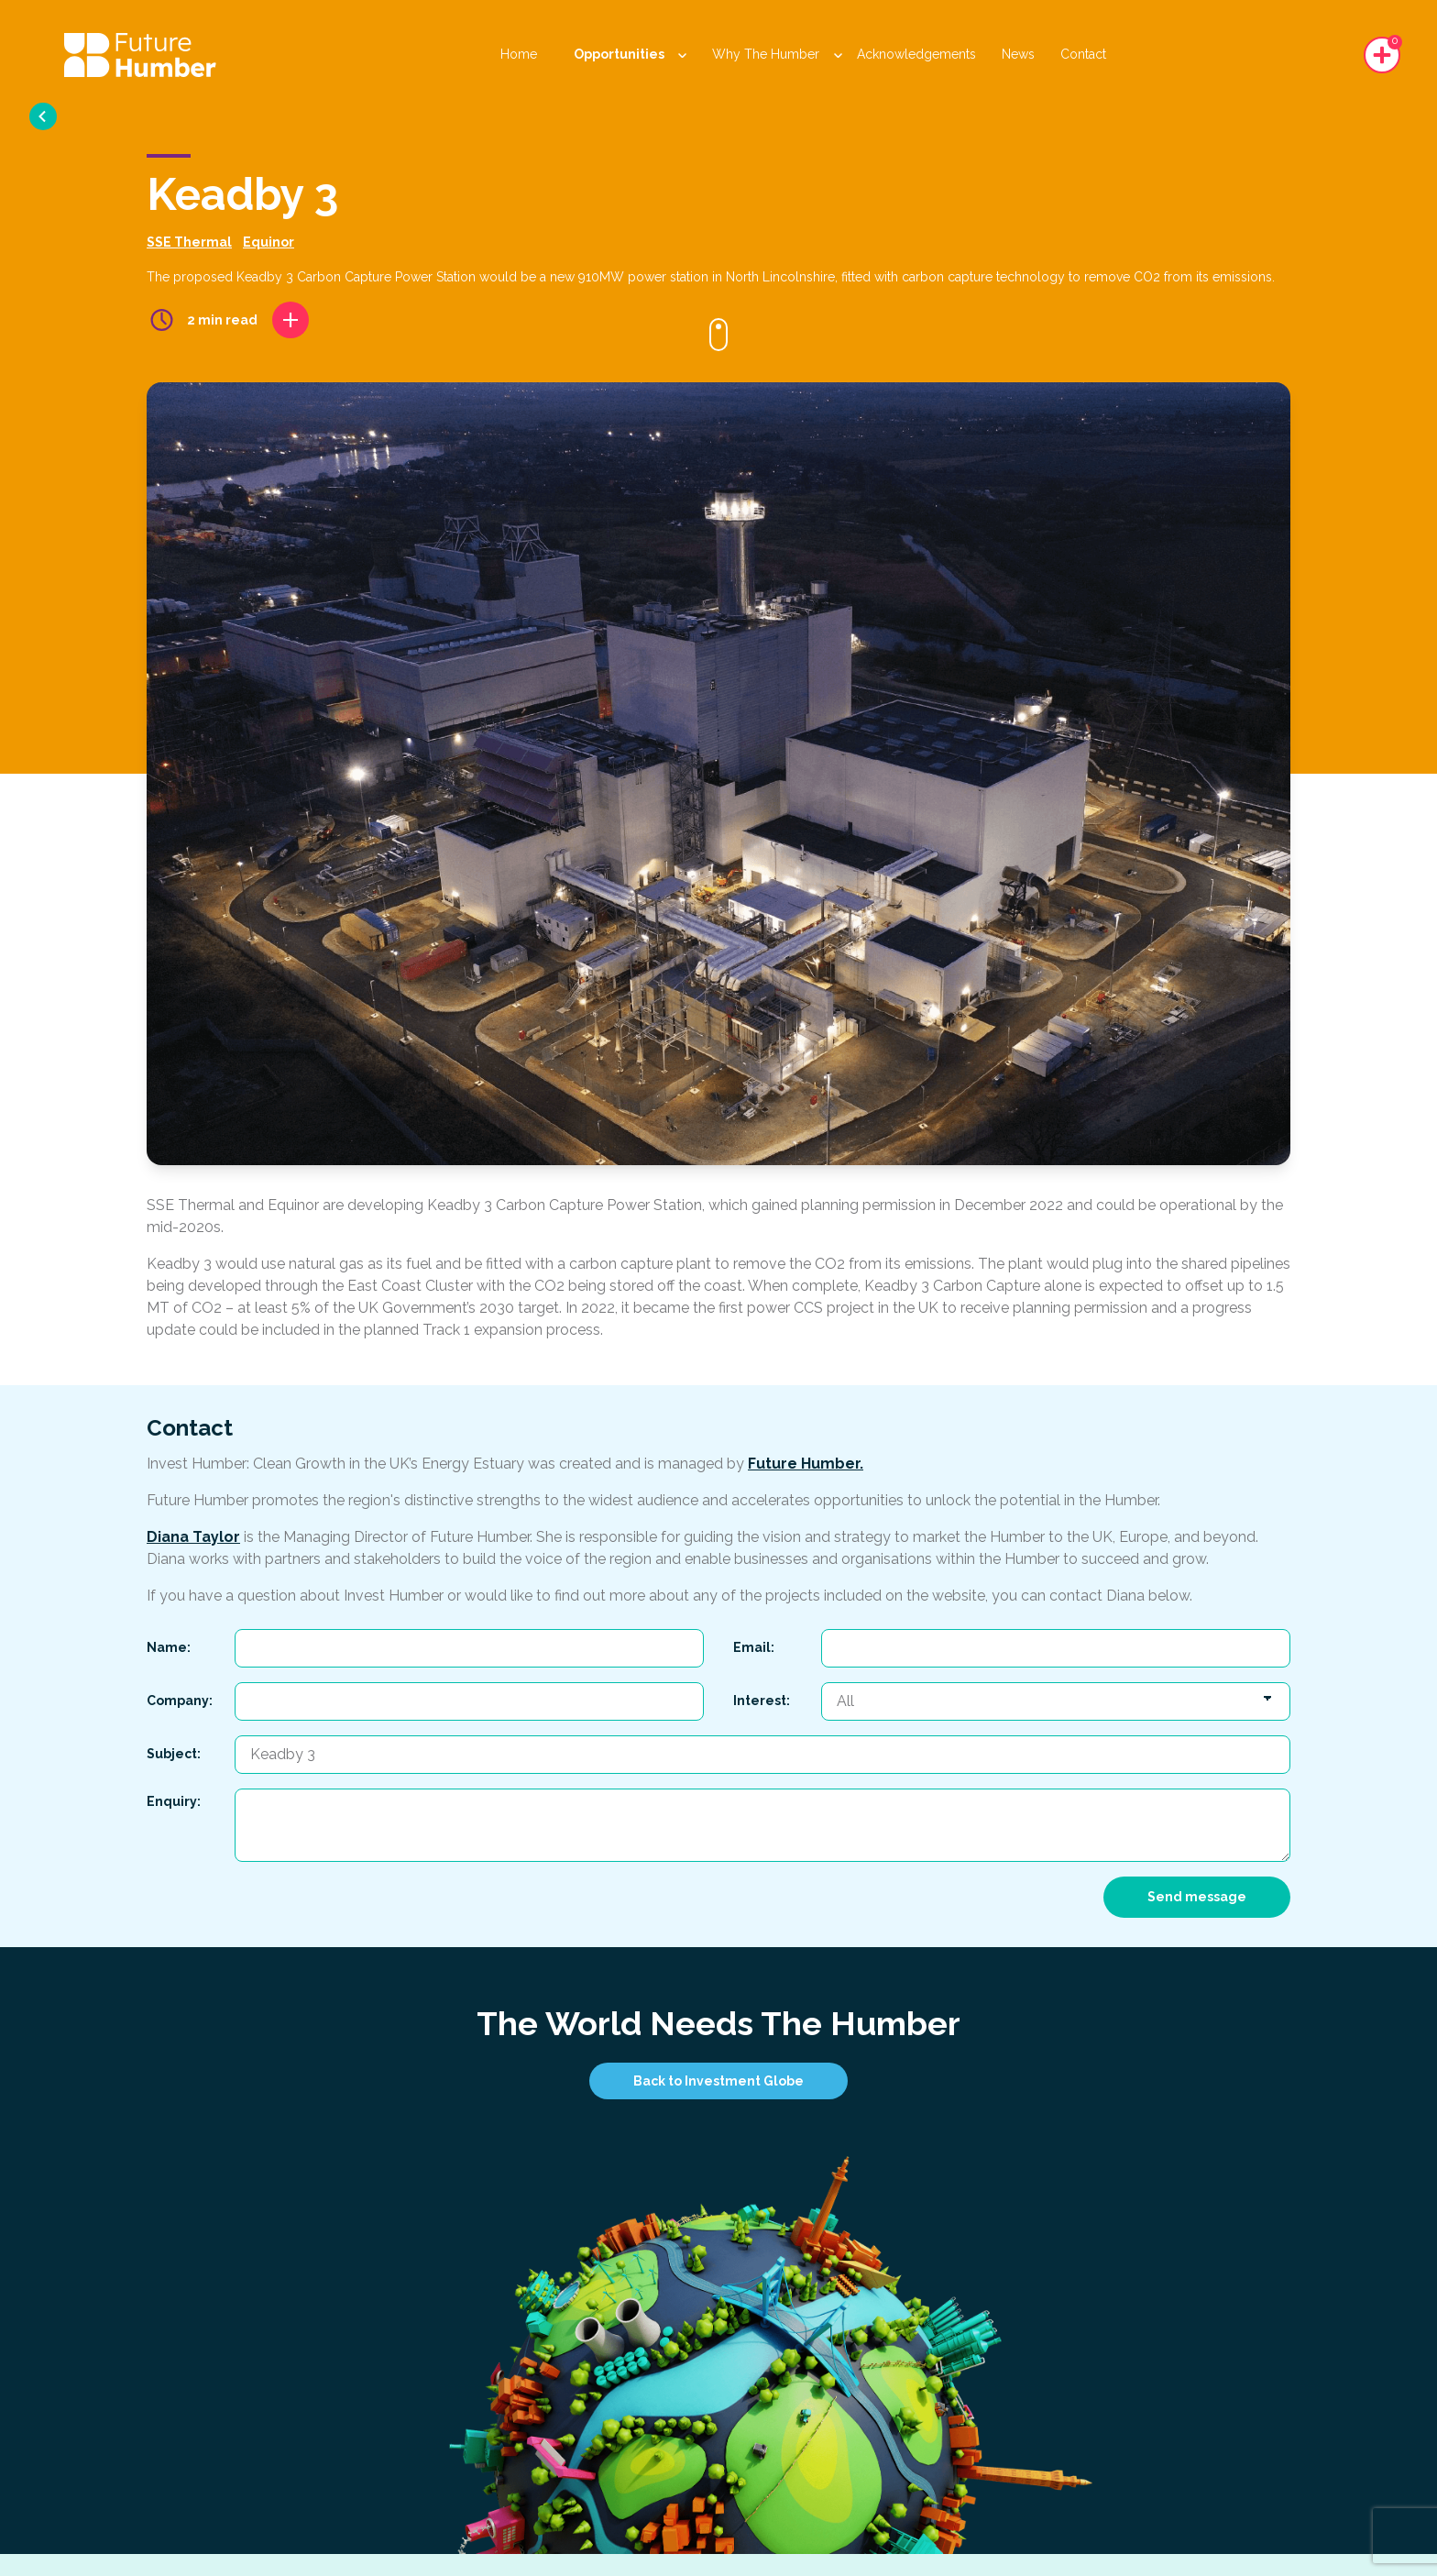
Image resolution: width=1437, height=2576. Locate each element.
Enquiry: (174, 1801)
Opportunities (630, 54)
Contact (1083, 54)
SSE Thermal (189, 242)
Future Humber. (805, 1463)
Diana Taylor (193, 1537)
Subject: (174, 1753)
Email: (753, 1647)
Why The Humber (777, 54)
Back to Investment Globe (718, 2081)
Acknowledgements (916, 54)
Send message (1196, 1896)
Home (518, 54)
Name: (169, 1647)
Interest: (761, 1700)
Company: (180, 1700)
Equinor (268, 242)
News (1018, 54)
